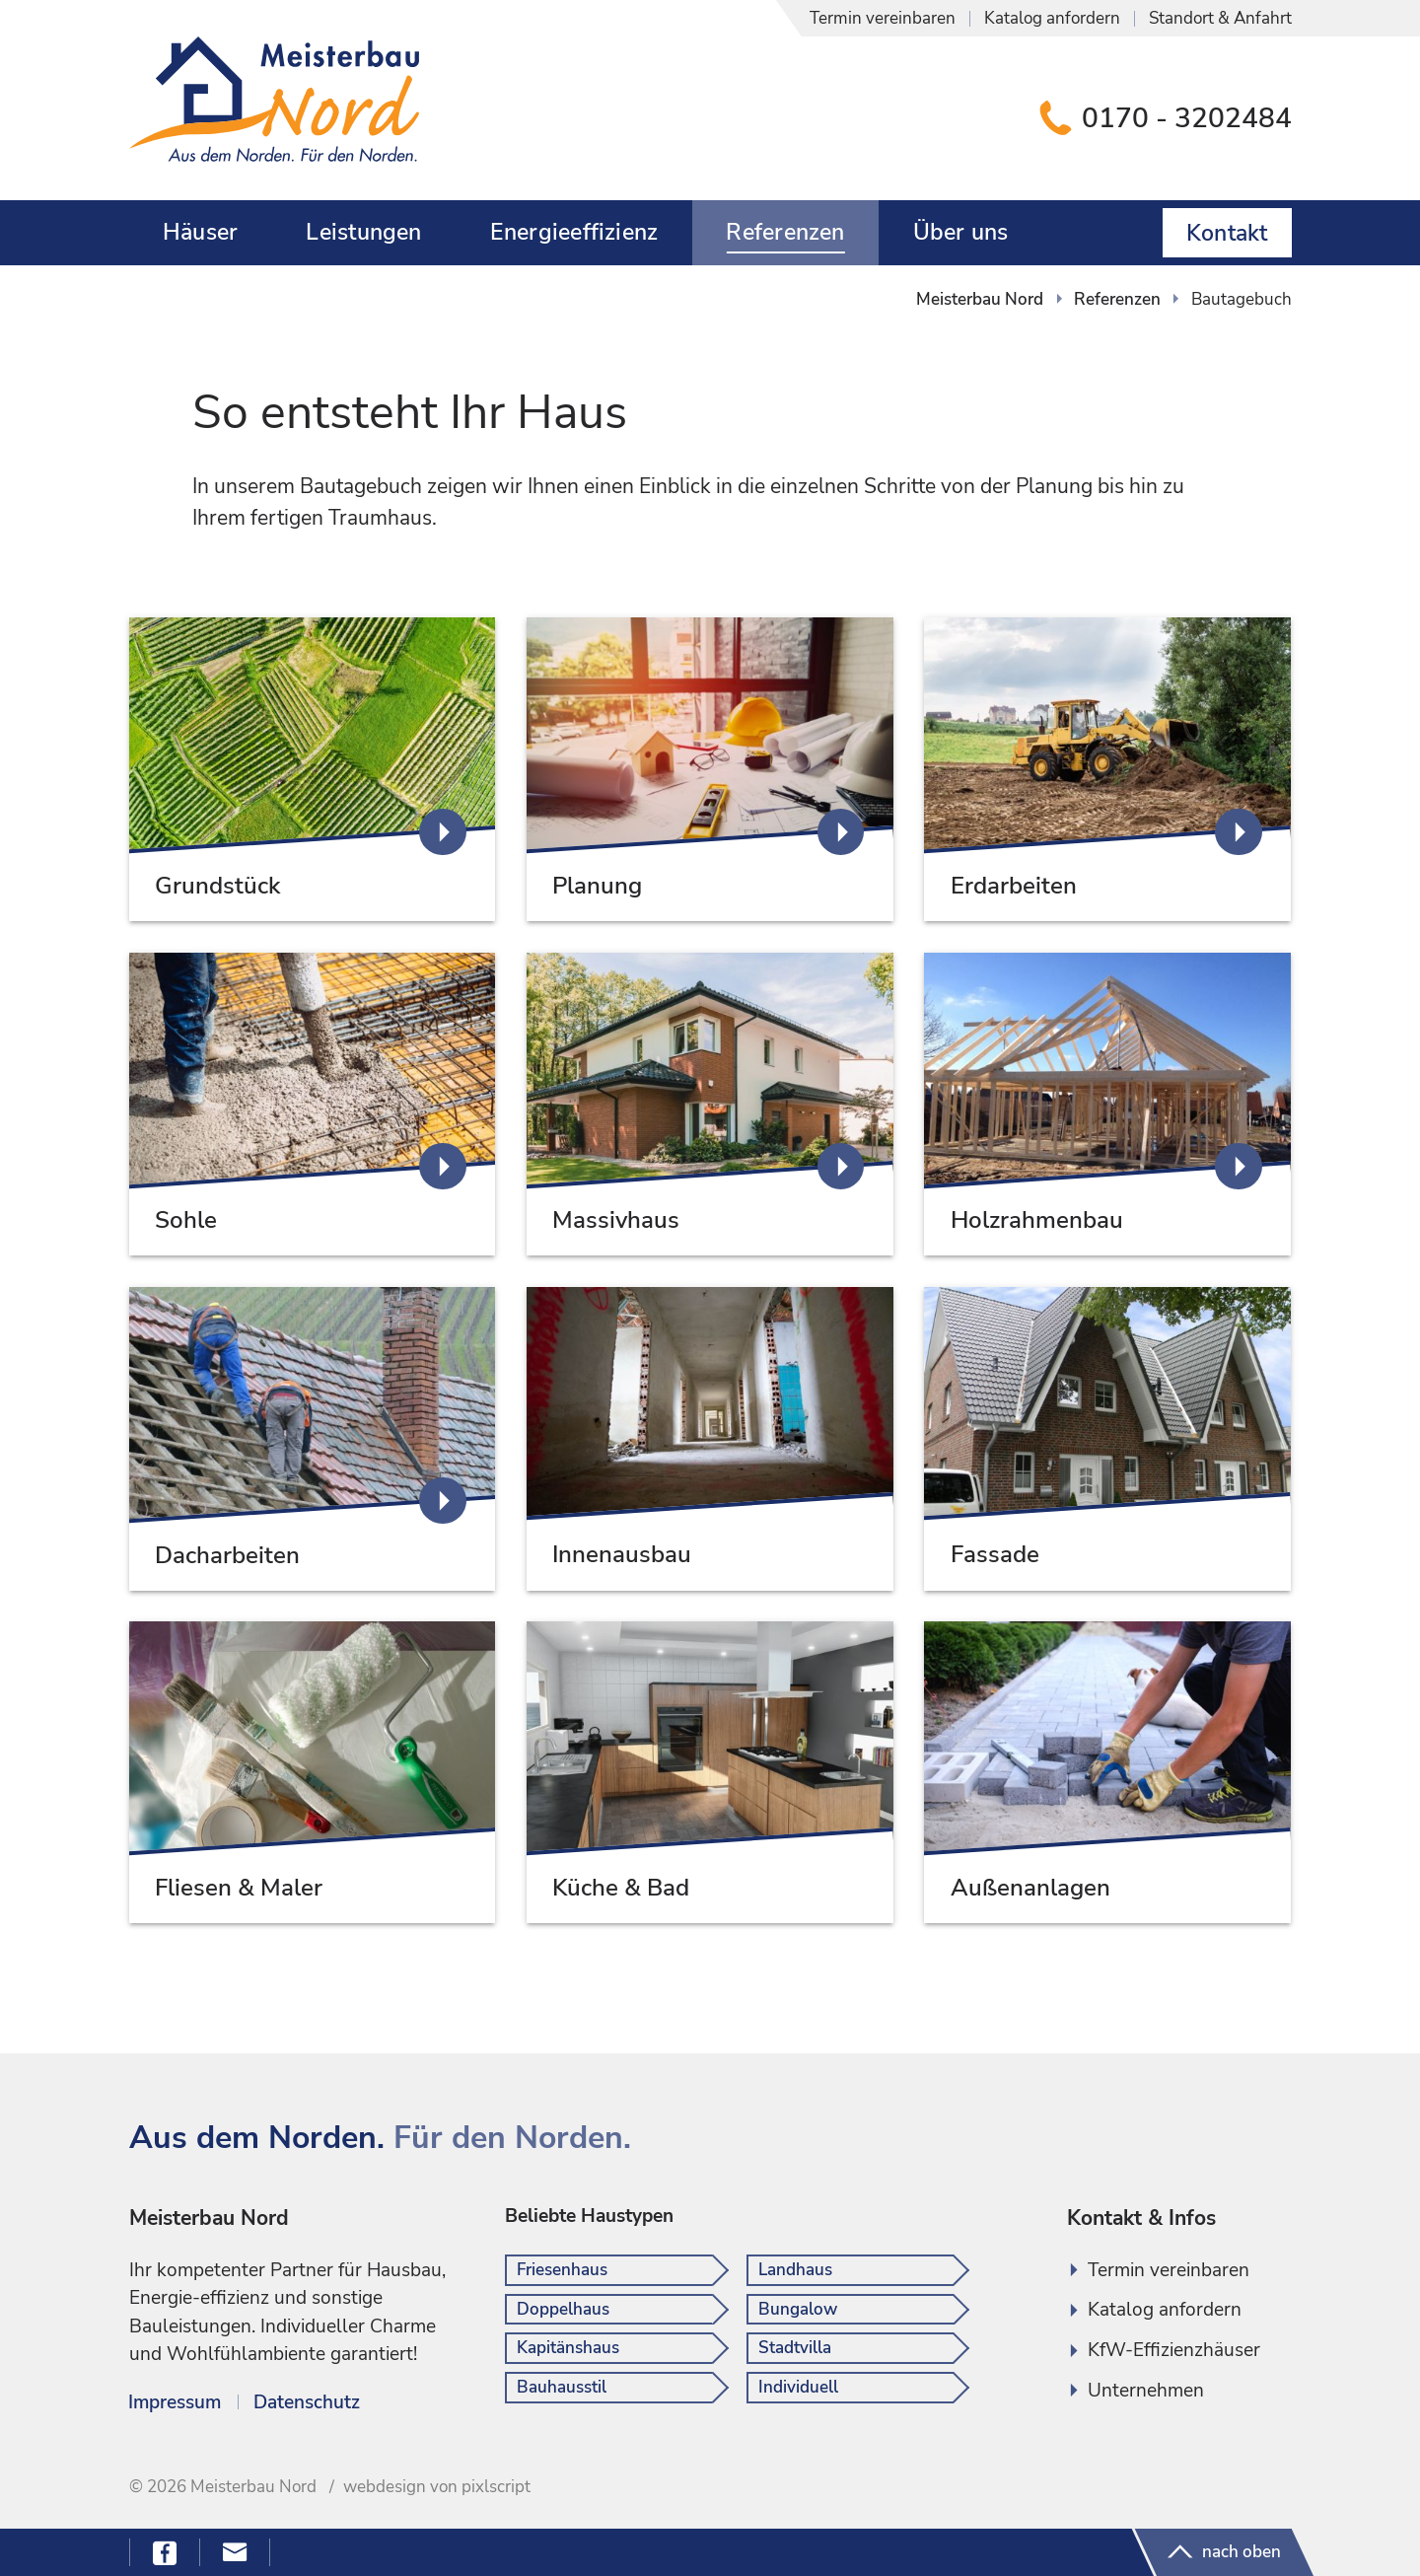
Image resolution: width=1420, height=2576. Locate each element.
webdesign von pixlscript (437, 2486)
